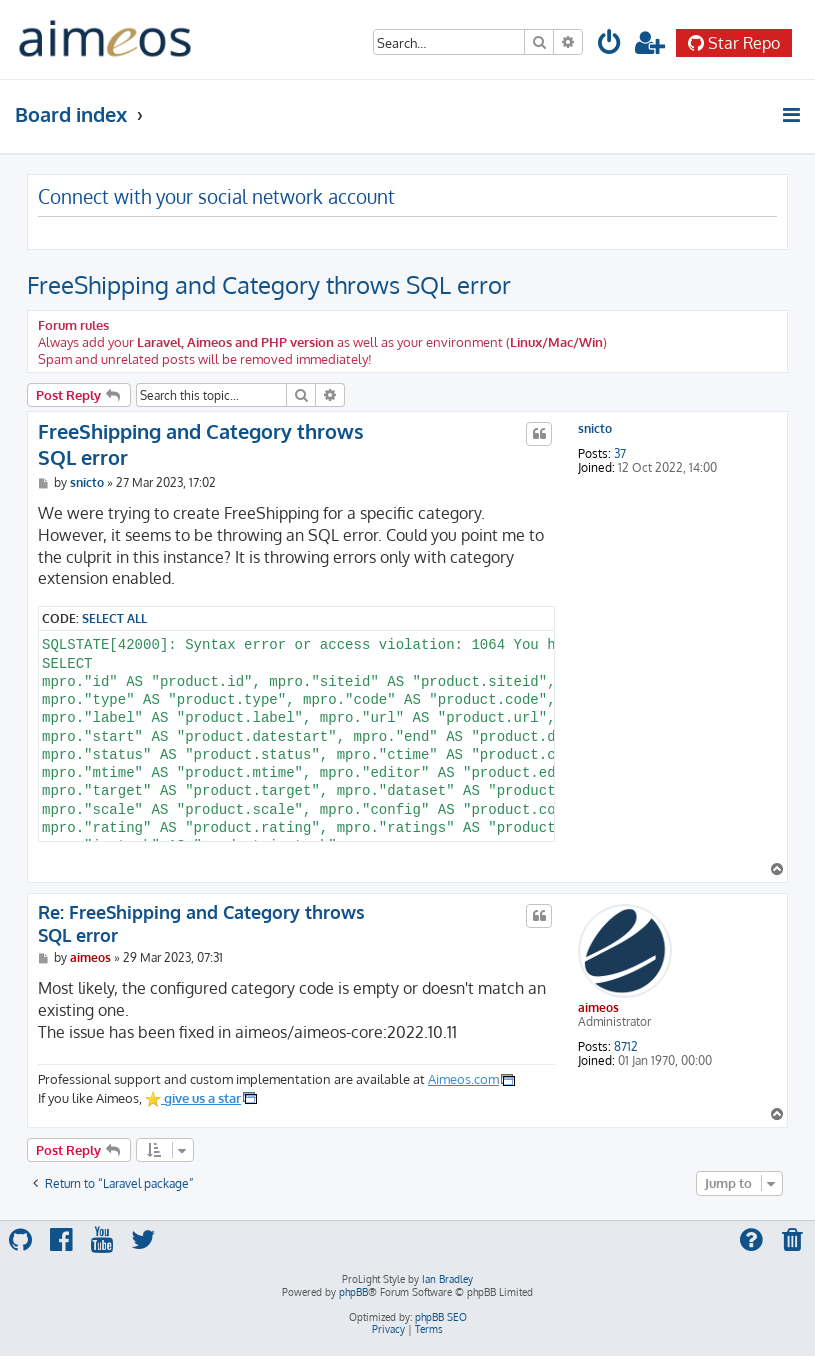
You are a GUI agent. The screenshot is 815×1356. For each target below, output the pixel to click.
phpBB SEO (441, 1317)
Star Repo (734, 43)
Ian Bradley (447, 1279)
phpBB (353, 1292)
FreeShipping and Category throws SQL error (269, 284)
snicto (595, 429)
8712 (626, 1047)
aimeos (598, 1007)
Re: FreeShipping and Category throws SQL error (201, 923)
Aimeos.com (463, 1078)
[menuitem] (610, 45)
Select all (114, 618)
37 (620, 454)
